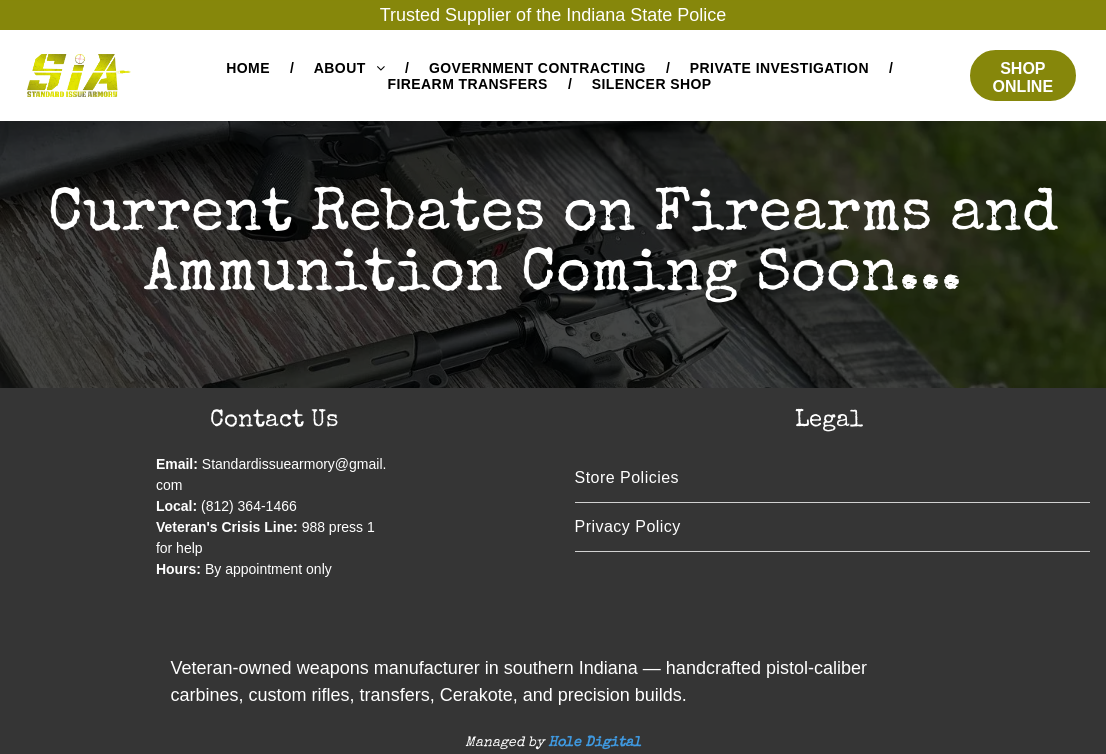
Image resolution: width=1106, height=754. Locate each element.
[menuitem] (250, 68)
